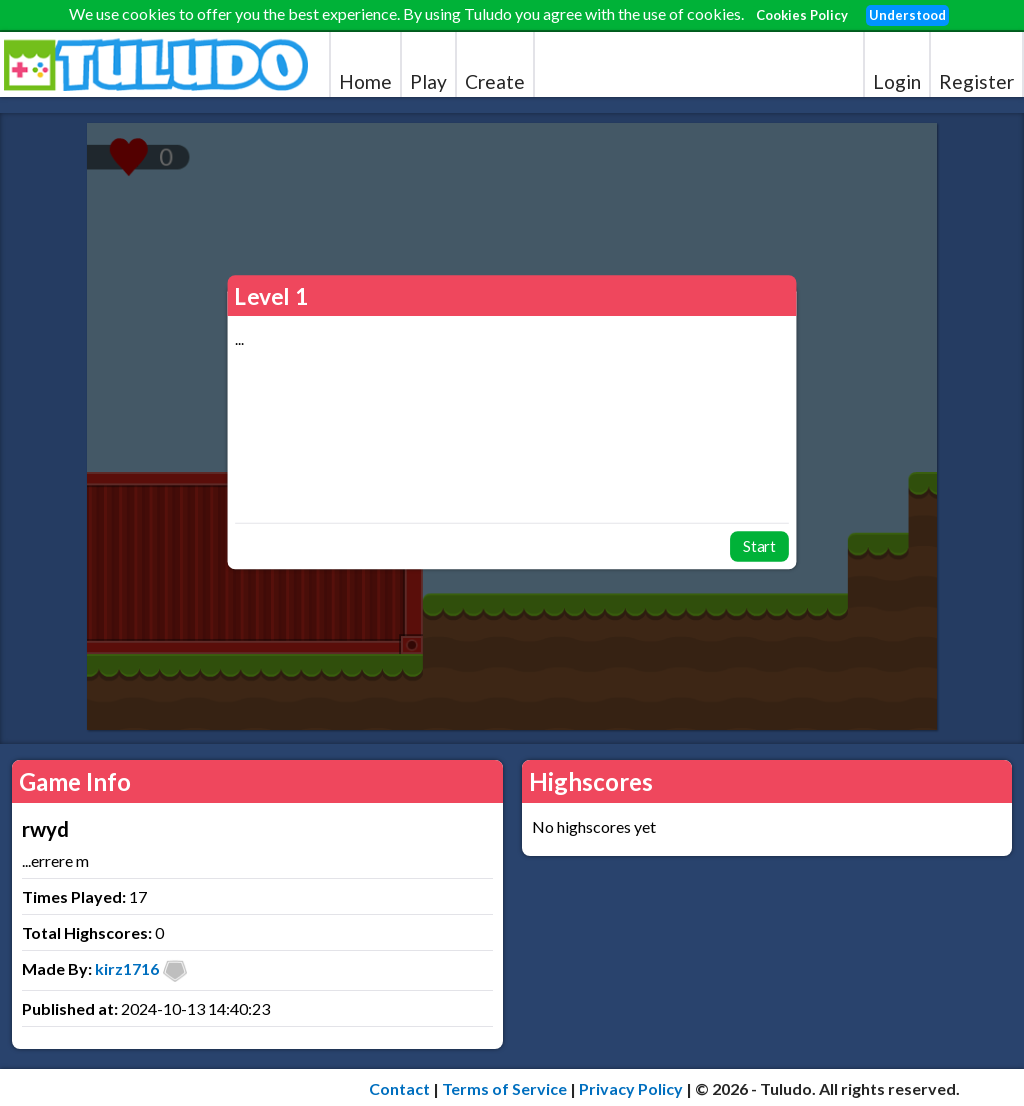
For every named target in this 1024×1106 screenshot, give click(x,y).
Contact (399, 1088)
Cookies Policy (802, 15)
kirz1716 (127, 968)
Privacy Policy (631, 1088)
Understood (907, 15)
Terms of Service (504, 1088)
